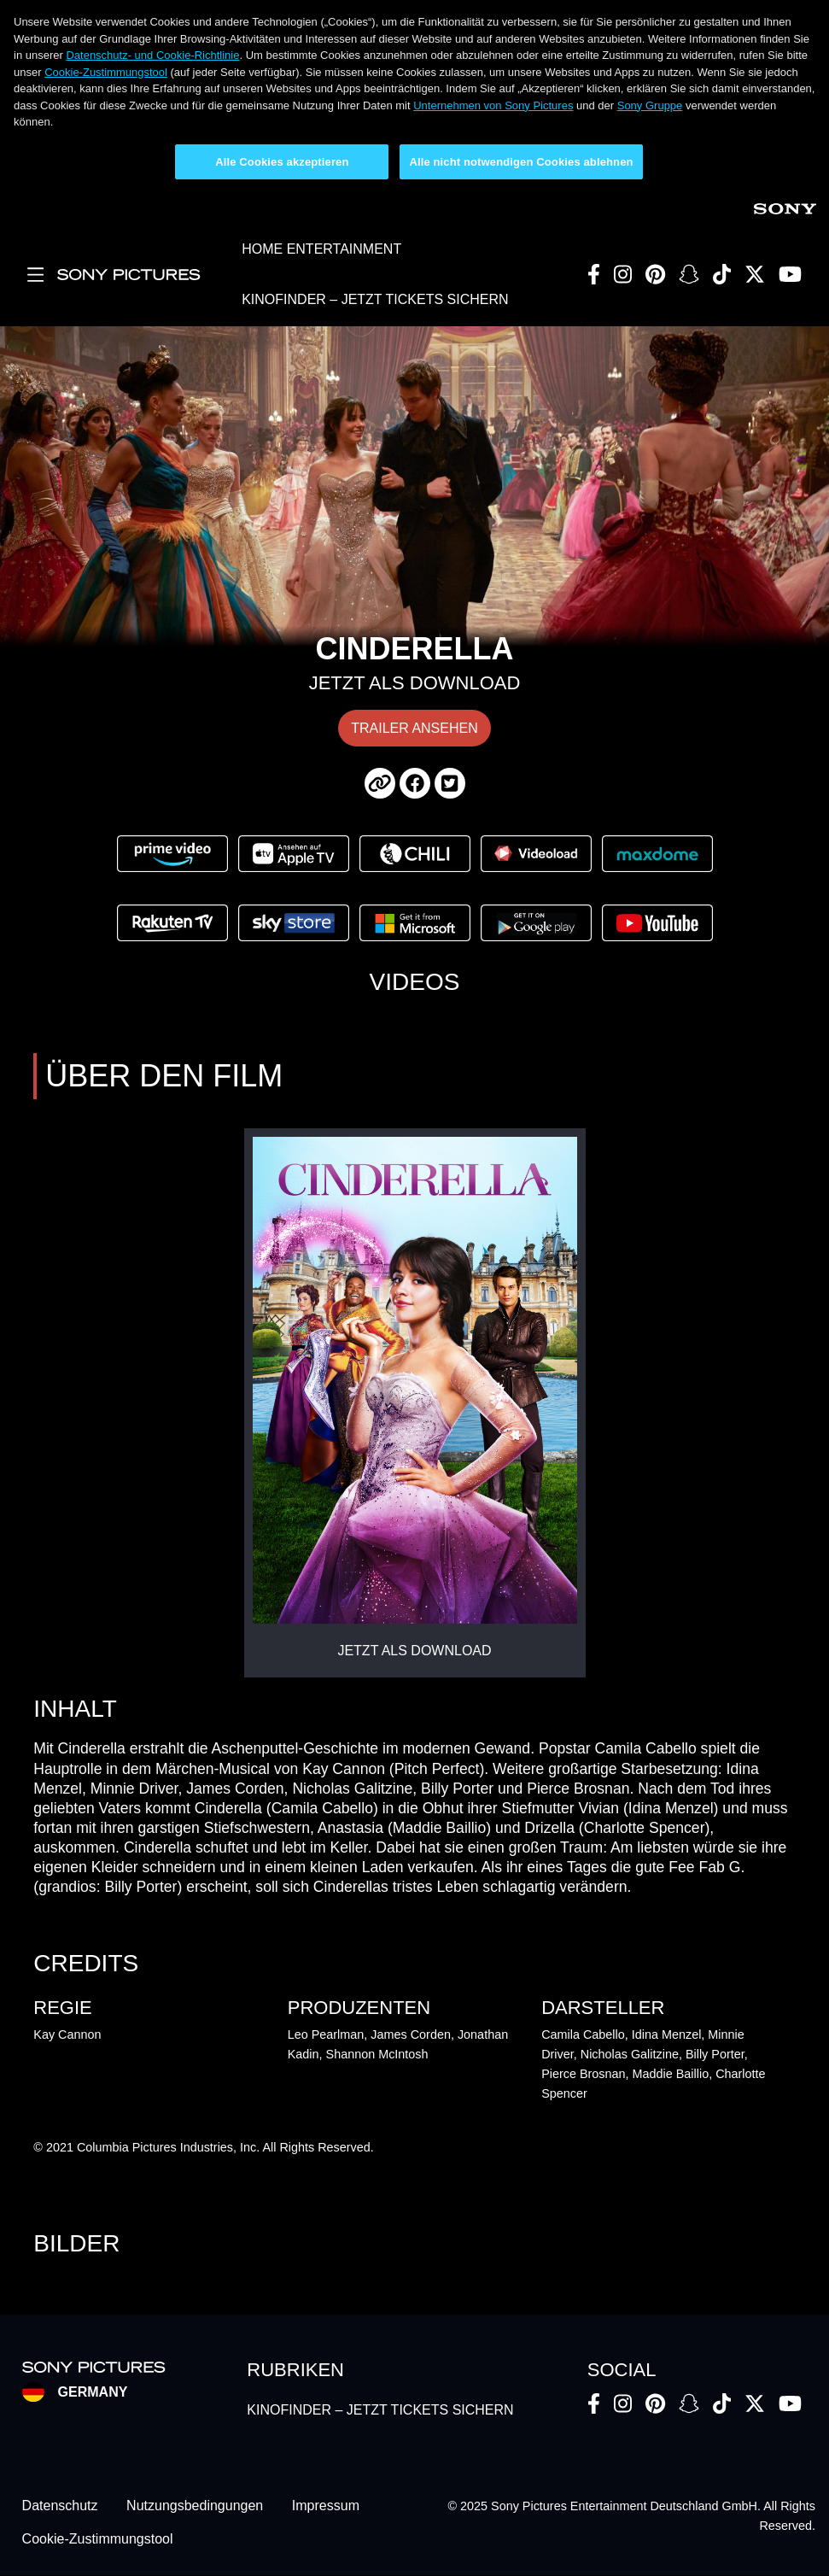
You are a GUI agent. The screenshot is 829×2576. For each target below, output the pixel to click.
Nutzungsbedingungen (194, 2506)
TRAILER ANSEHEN (414, 728)
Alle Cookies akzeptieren (281, 161)
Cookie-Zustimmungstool (105, 72)
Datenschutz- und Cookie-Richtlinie (152, 55)
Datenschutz (60, 2506)
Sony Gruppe (650, 105)
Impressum (325, 2506)
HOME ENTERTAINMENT (321, 249)
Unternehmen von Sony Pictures (493, 105)
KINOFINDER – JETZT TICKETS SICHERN (375, 299)
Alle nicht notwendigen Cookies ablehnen (521, 161)
